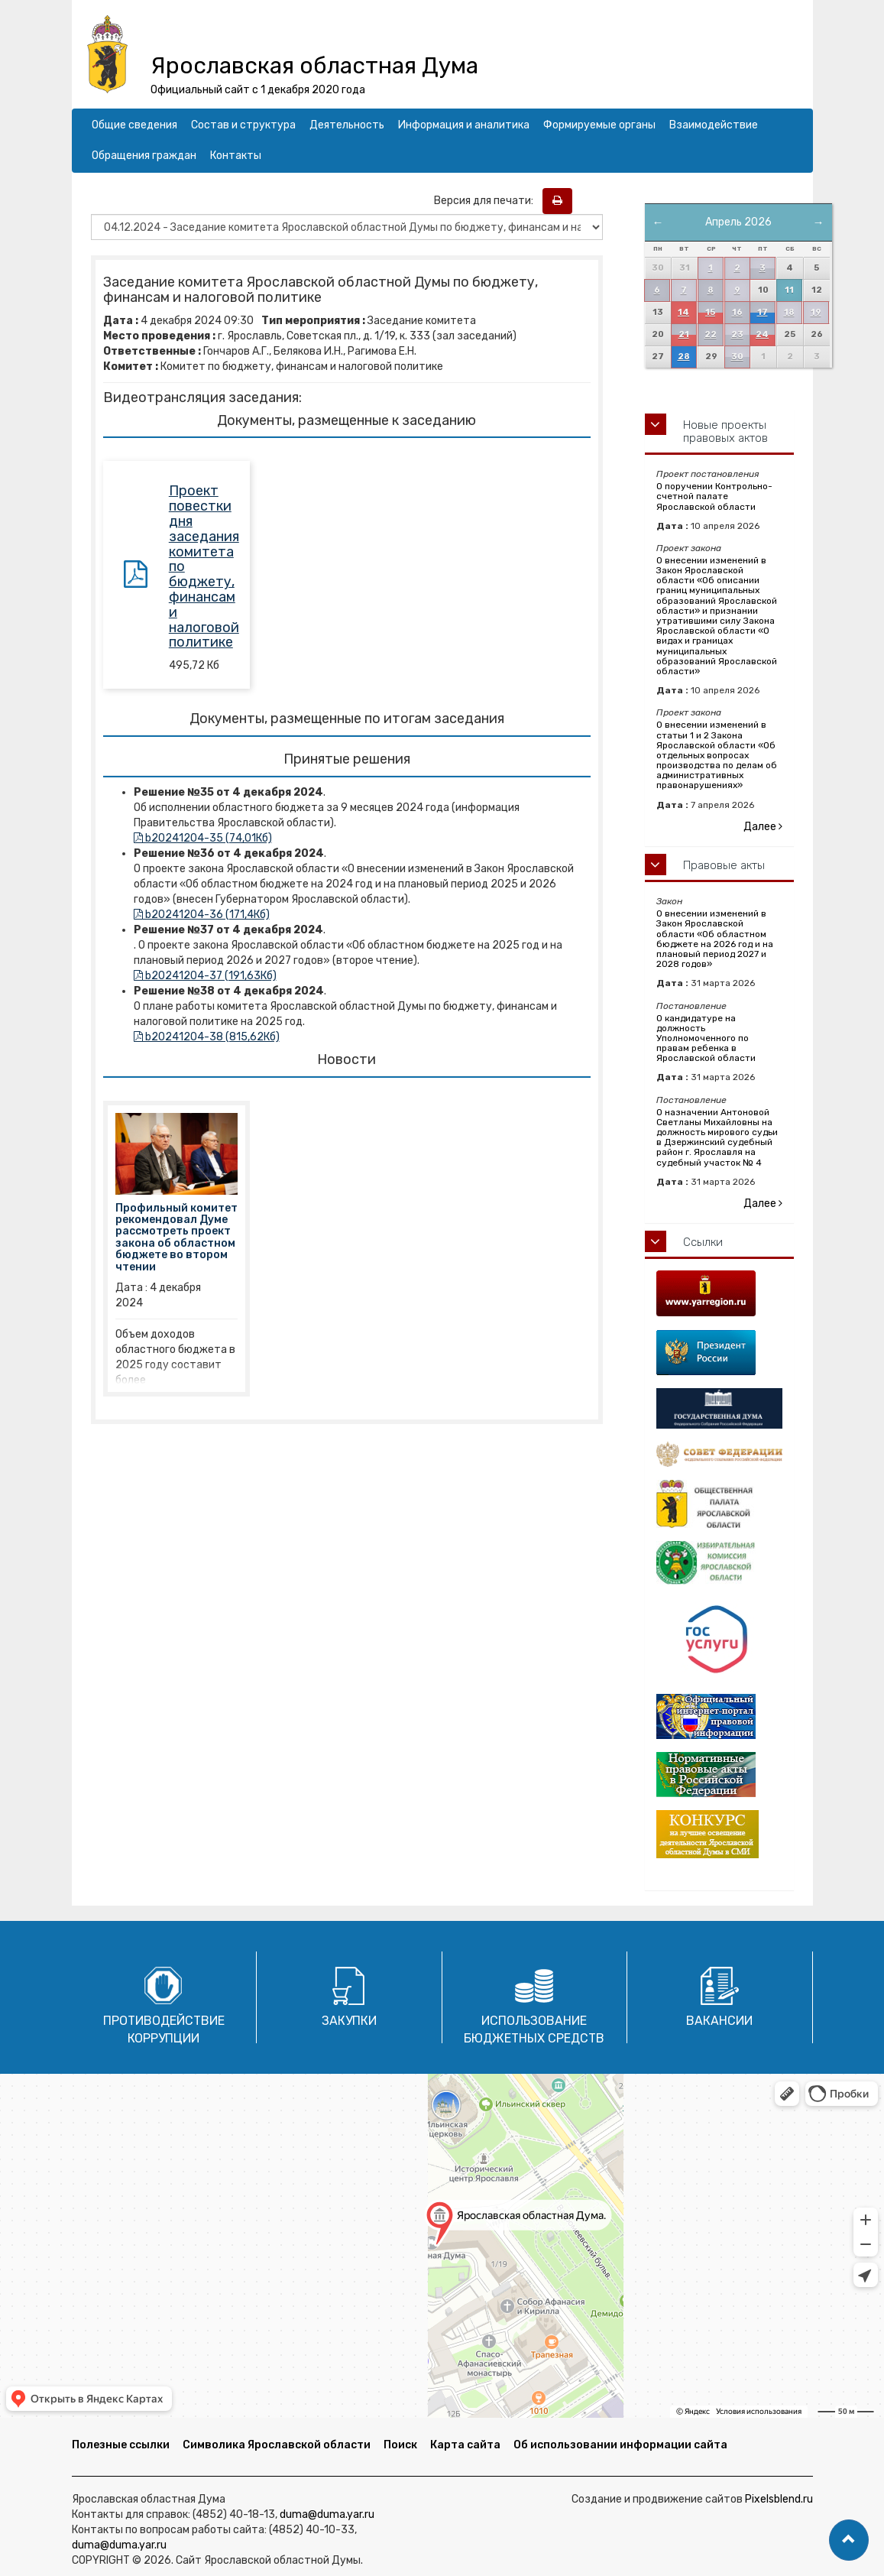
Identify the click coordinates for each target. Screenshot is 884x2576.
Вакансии (719, 2020)
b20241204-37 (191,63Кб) (205, 975)
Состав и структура (243, 124)
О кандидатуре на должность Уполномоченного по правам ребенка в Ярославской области (706, 1038)
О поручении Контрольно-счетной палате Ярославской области (714, 496)
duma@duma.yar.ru (327, 2514)
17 (762, 312)
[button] (849, 2540)
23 (737, 334)
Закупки (349, 2020)
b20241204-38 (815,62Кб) (207, 1036)
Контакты (235, 155)
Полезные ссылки (121, 2444)
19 (816, 312)
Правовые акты (724, 865)
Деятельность (346, 124)
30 (737, 357)
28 (684, 357)
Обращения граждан (144, 155)
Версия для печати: (487, 200)
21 (683, 334)
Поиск (400, 2444)
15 (710, 312)
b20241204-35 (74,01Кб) (203, 838)
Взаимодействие (713, 124)
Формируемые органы (599, 124)
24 (762, 334)
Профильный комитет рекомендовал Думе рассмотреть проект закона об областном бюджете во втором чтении (176, 1237)
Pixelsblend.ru (779, 2499)
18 (789, 312)
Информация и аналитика (463, 124)
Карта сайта (465, 2444)
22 (710, 334)
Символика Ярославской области (277, 2444)
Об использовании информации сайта (620, 2444)
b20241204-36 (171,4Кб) (202, 914)
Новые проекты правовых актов (725, 431)
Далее (762, 826)
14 (683, 312)
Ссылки (703, 1242)
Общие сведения (134, 124)
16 (737, 312)
